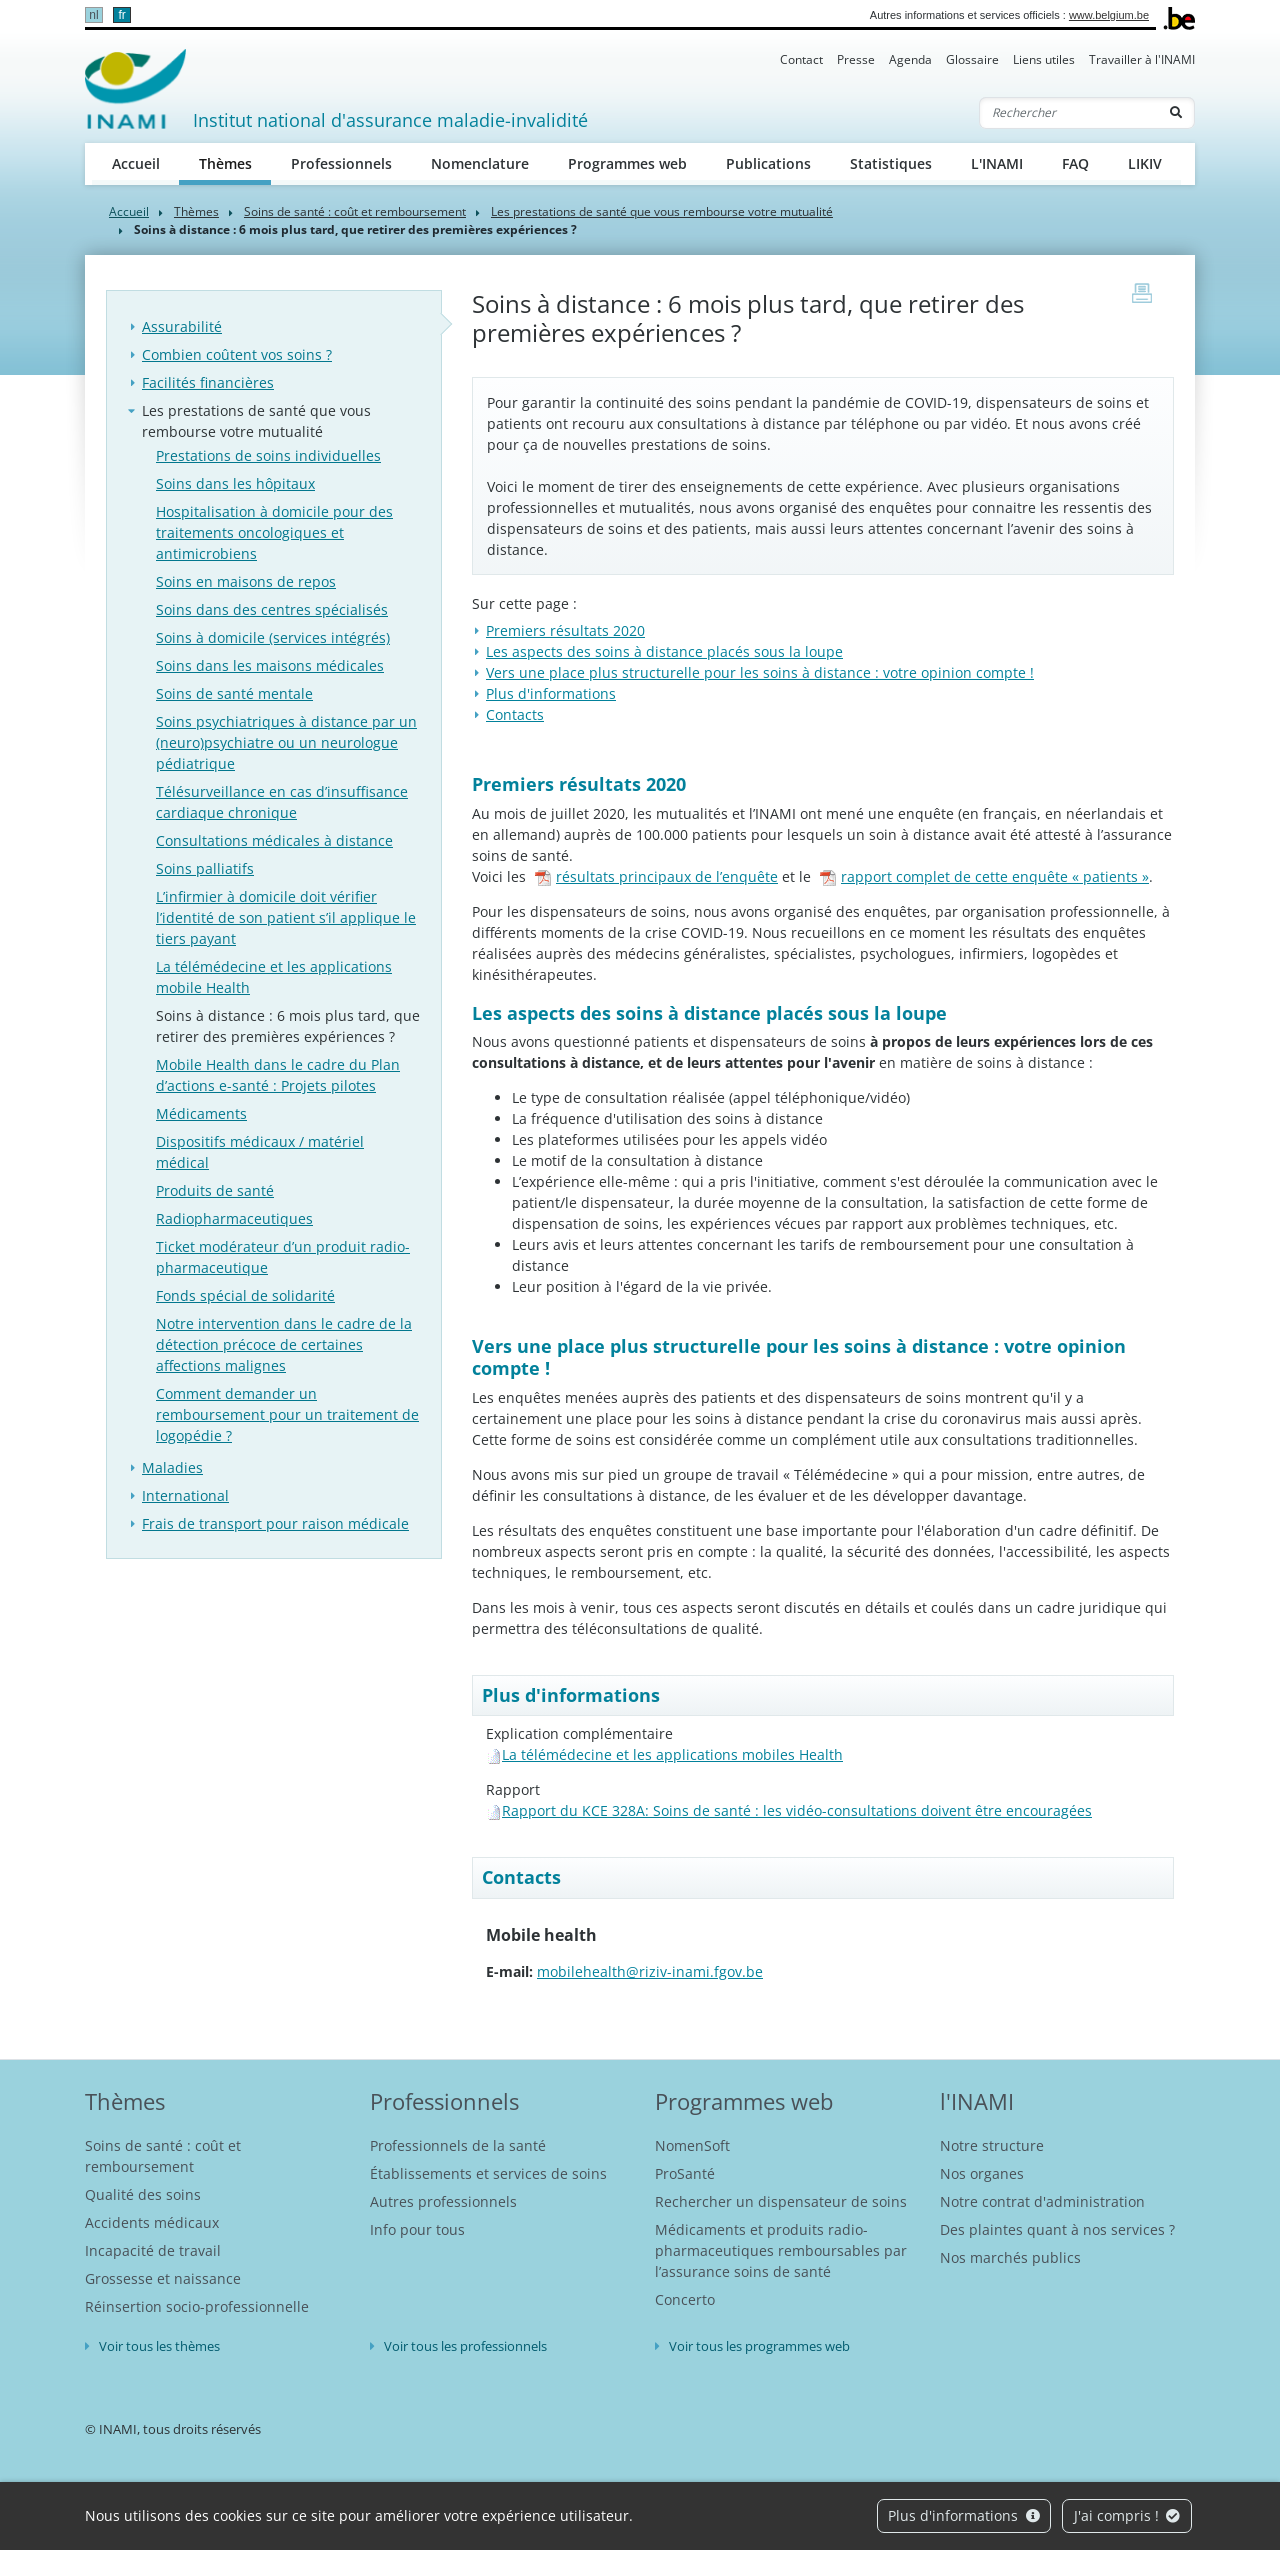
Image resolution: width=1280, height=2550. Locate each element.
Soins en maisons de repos (246, 581)
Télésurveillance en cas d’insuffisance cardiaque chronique (282, 802)
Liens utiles (1044, 59)
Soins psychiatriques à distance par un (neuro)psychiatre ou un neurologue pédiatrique (286, 742)
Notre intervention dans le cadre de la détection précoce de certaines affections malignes (284, 1344)
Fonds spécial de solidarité (245, 1295)
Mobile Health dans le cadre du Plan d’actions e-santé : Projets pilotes (278, 1075)
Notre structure (992, 2145)
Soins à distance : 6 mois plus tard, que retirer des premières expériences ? (288, 1026)
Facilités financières (208, 382)
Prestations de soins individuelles (268, 455)
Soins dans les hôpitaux (235, 483)
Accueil (136, 163)
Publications (768, 163)
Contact (801, 59)
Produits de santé (215, 1190)
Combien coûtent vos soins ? (237, 354)
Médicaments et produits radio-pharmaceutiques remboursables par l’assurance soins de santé (781, 2250)
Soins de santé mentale (234, 693)
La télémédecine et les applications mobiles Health (672, 1754)
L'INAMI (997, 163)
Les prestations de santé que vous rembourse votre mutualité (662, 211)
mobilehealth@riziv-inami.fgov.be (650, 1971)
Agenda (910, 59)
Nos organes (982, 2173)
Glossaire (972, 59)
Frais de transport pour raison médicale (275, 1523)
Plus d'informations (964, 2515)
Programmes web (627, 163)
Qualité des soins (143, 2194)
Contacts (515, 714)
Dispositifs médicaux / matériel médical (260, 1152)
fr (121, 15)
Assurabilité (182, 326)
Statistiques (891, 163)
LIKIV (1145, 163)
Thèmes (235, 162)
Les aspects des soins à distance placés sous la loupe (664, 651)
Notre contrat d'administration (1042, 2201)
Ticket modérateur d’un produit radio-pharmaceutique (283, 1257)
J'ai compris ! (1127, 2515)
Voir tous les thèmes (159, 2346)
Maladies (172, 1467)
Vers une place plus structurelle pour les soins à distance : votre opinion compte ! (760, 672)
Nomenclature (480, 163)
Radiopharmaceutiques (234, 1218)
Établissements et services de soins (488, 2173)
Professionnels (341, 163)
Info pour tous (417, 2229)
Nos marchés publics (1010, 2257)
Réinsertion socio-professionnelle (197, 2306)
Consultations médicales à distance (274, 840)
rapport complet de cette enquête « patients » (984, 876)
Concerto (685, 2299)
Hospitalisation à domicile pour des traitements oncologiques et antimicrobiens (274, 532)
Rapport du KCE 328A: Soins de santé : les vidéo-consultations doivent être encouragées (797, 1810)
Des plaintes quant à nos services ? (1057, 2229)
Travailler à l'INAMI (1142, 59)
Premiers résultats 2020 (565, 630)
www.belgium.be (1109, 15)
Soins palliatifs (205, 868)
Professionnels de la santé (458, 2145)
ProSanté (685, 2173)
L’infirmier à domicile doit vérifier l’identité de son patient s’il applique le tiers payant (286, 917)
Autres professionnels (443, 2201)
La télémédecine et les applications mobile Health (274, 977)
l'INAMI (977, 2101)
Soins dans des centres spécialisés (272, 609)
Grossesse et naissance (163, 2278)
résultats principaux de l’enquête (656, 876)
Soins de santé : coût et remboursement (355, 211)
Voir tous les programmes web (759, 2346)
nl (93, 15)
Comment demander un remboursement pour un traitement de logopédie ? (287, 1414)
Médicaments (201, 1113)
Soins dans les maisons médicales (270, 665)
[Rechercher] (1069, 113)
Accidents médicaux (152, 2222)
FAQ (1075, 163)
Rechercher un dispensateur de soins (781, 2201)
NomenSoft (692, 2145)
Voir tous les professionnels (465, 2346)
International (185, 1495)
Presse (856, 59)
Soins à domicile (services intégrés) (273, 637)
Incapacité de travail (153, 2250)
